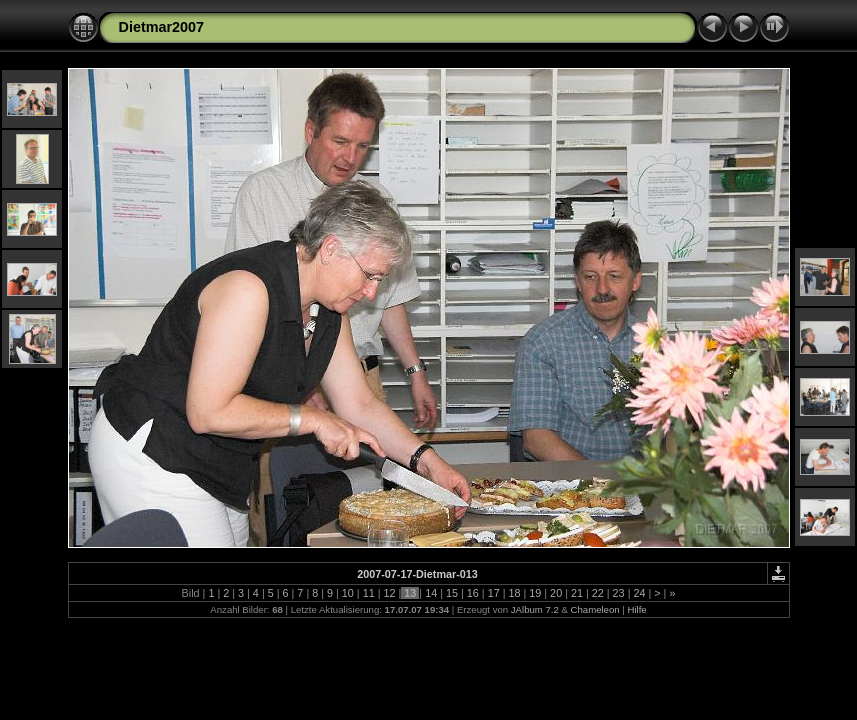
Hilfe (636, 609)
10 (348, 593)
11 (369, 593)
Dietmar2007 (162, 27)
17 (494, 593)
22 (598, 593)
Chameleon (595, 609)
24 (639, 593)
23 (619, 593)
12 (390, 593)
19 (535, 593)
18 (514, 593)
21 (577, 593)
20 (556, 593)
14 (431, 593)
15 (452, 593)
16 (473, 593)
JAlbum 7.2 (535, 609)
